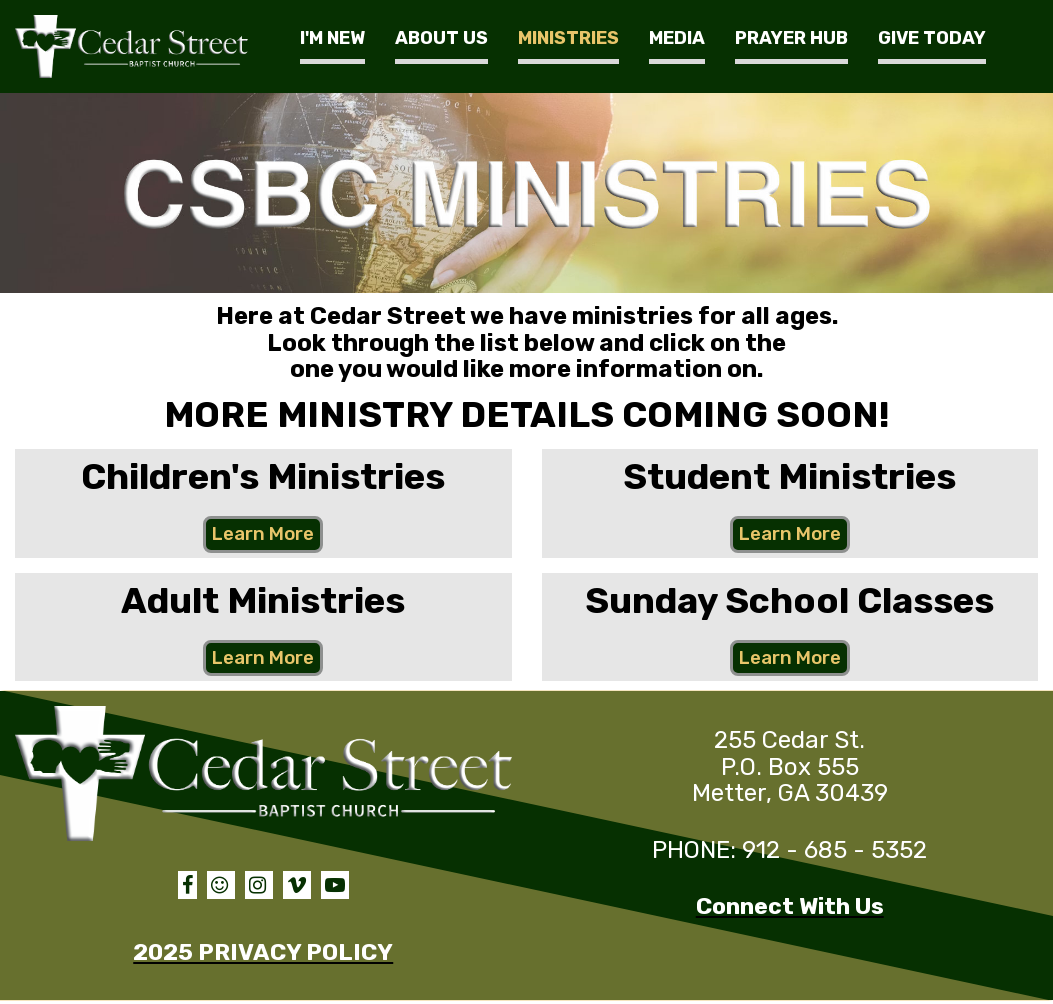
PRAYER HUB (791, 38)
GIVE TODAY (932, 38)
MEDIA (677, 38)
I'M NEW (332, 38)
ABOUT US (441, 38)
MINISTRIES (568, 38)
